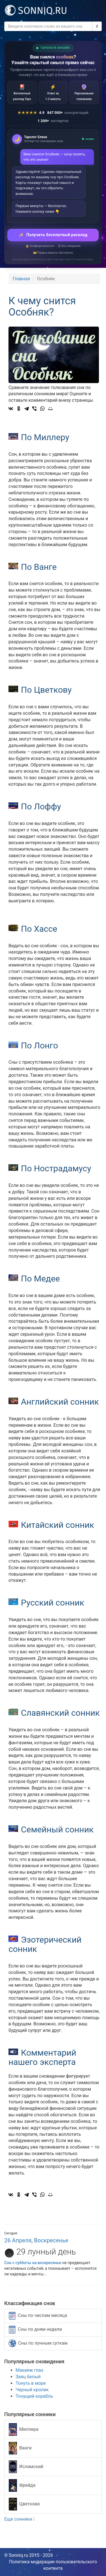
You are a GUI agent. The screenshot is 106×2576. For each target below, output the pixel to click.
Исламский (26, 2466)
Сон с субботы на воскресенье (32, 2262)
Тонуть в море (31, 2383)
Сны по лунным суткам (38, 2343)
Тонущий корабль (34, 2396)
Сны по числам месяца (38, 2316)
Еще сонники (19, 2519)
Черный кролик (32, 2389)
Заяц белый (28, 2376)
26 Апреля (17, 2240)
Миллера (23, 2429)
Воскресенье (51, 2240)
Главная (21, 278)
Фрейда (22, 2485)
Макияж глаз (29, 2370)
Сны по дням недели (35, 2330)
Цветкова (24, 2504)
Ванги (20, 2448)
